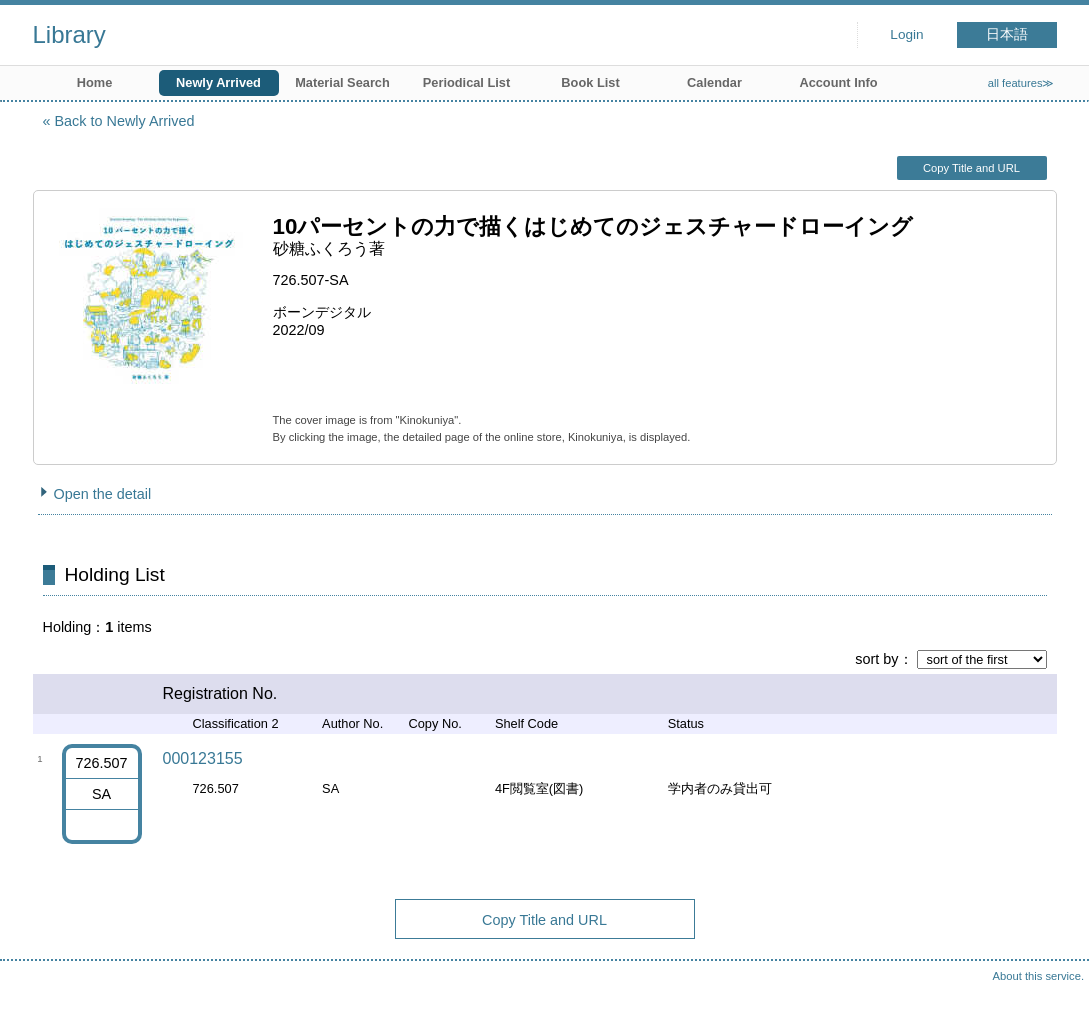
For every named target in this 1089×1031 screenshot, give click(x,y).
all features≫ (1021, 83)
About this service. (1038, 976)
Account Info (838, 82)
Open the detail (103, 494)
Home (95, 82)
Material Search (342, 82)
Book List (590, 82)
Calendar (714, 82)
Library (69, 34)
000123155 (203, 758)
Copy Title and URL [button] (971, 168)
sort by (876, 659)
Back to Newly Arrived (125, 121)
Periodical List (466, 82)
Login (906, 34)
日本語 (1007, 34)
